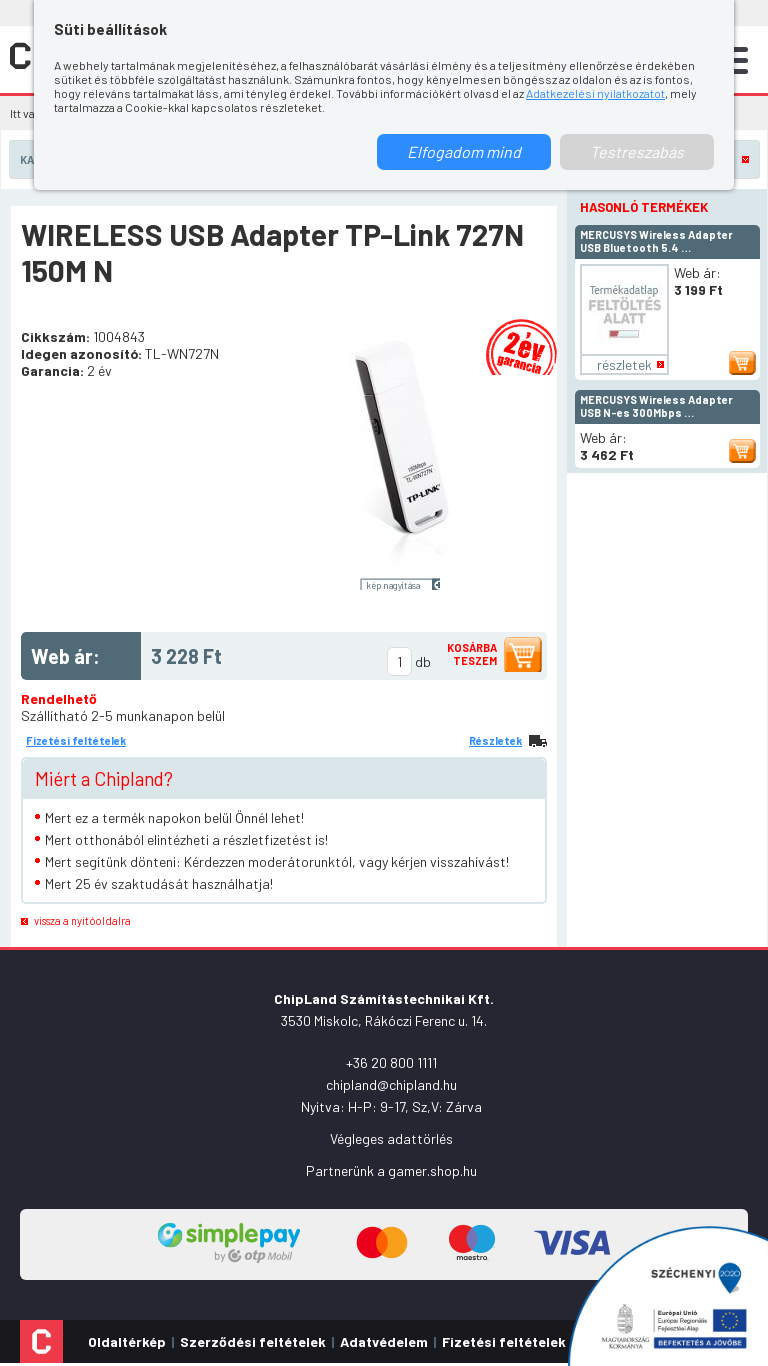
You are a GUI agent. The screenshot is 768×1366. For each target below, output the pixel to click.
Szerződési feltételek (253, 1341)
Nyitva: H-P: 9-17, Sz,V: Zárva (391, 1106)
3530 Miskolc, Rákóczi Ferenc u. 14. (384, 1020)
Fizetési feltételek (76, 740)
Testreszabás (637, 151)
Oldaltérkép (127, 1341)
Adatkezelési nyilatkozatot (595, 93)
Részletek (495, 740)
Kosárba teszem (472, 654)
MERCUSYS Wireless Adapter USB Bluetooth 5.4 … (656, 241)
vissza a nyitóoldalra (82, 920)
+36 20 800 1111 (391, 1062)
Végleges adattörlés (391, 1138)
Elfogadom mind (464, 151)
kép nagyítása (393, 585)
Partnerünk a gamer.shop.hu (391, 1170)
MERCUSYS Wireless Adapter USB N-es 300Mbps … (656, 406)
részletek (624, 364)
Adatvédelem (384, 1341)
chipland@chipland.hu (391, 1084)
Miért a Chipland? (104, 778)
